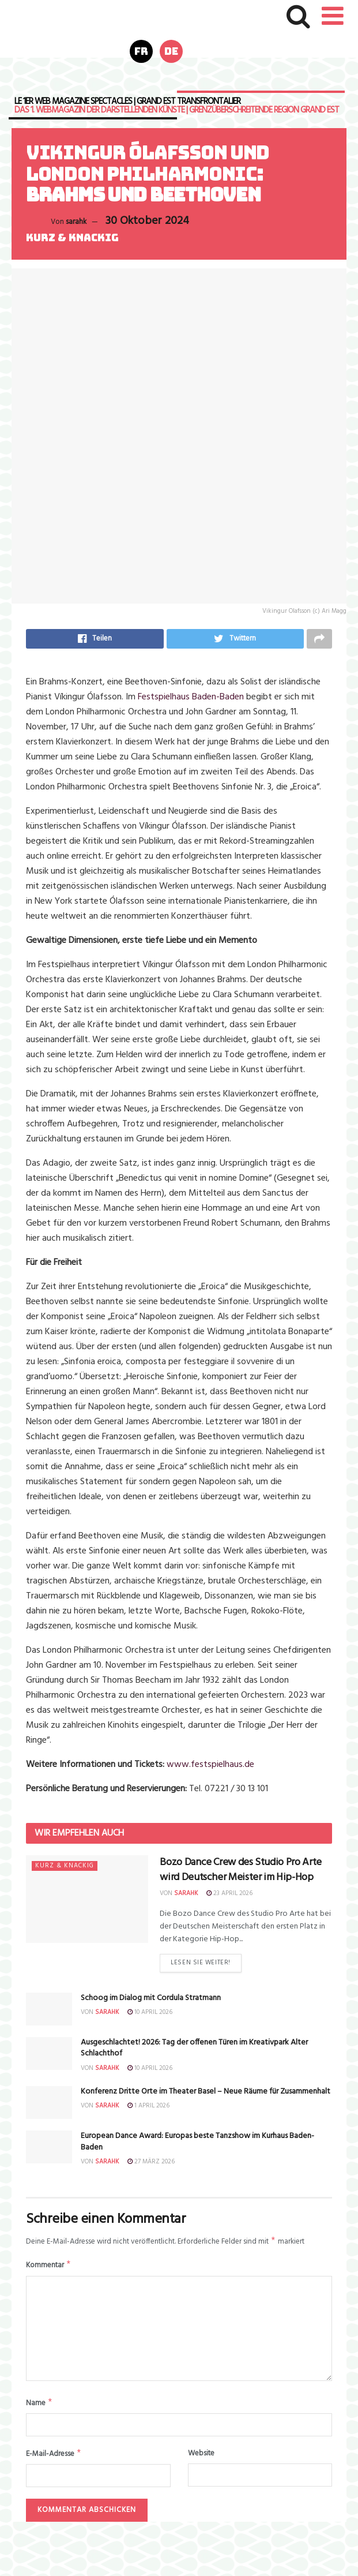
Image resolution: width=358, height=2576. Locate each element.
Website (201, 2460)
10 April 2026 (149, 2015)
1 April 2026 (148, 2109)
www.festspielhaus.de (210, 1766)
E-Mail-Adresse (54, 2461)
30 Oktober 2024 (147, 221)
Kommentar (48, 2270)
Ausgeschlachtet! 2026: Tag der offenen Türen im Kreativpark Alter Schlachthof (194, 2051)
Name (39, 2409)
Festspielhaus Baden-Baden (191, 699)
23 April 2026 (229, 1895)
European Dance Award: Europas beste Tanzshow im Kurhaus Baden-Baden (197, 2144)
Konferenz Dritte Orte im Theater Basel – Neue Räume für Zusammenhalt (205, 2094)
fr (141, 51)
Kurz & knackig (72, 238)
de (171, 51)
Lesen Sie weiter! (200, 1965)
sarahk (76, 222)
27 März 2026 (151, 2164)
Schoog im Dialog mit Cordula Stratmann (151, 2001)
